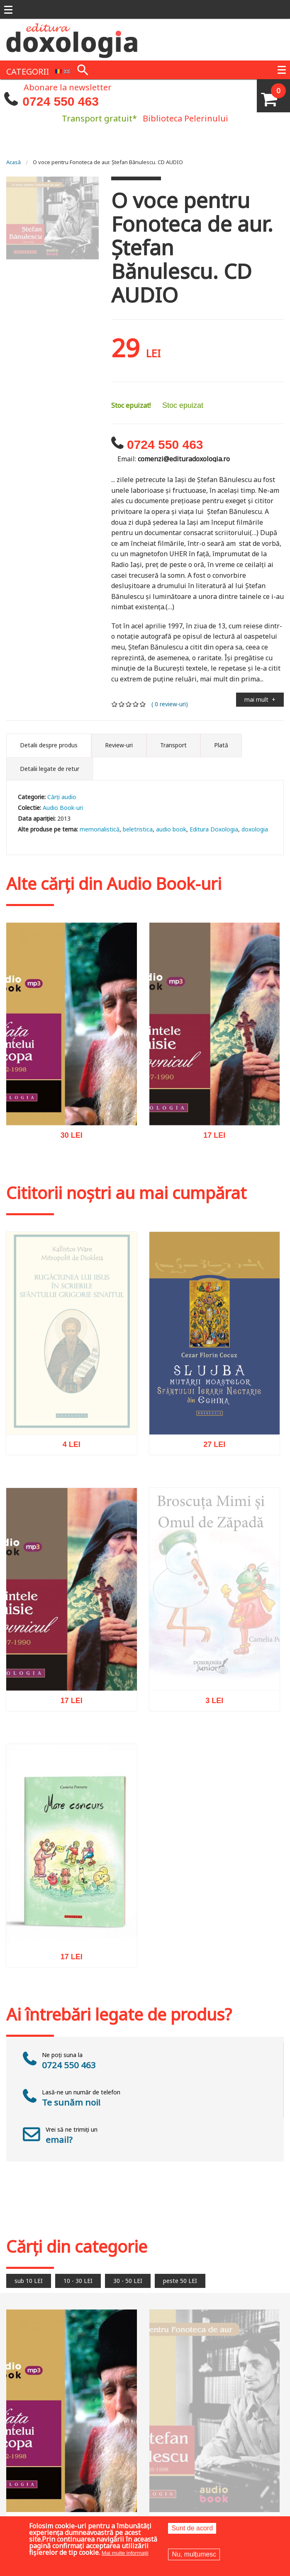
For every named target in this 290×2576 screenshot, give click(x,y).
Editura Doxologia (214, 829)
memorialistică (99, 829)
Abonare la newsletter (68, 87)
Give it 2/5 (121, 704)
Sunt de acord (192, 2528)
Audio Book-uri (63, 808)
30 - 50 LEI (127, 2281)
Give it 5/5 (142, 704)
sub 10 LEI (29, 2281)
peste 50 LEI (180, 2281)
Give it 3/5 (128, 704)
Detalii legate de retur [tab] (49, 769)
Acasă (13, 162)
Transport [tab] (173, 745)
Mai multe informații (125, 2553)
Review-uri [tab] (119, 745)
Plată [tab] (221, 745)
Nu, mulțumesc (194, 2554)
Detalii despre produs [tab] (49, 745)
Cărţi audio (61, 797)
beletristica (138, 829)
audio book (171, 829)
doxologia (254, 829)
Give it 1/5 (114, 704)
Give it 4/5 (135, 704)
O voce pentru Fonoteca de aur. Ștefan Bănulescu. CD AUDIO (108, 162)
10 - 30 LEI (78, 2281)
